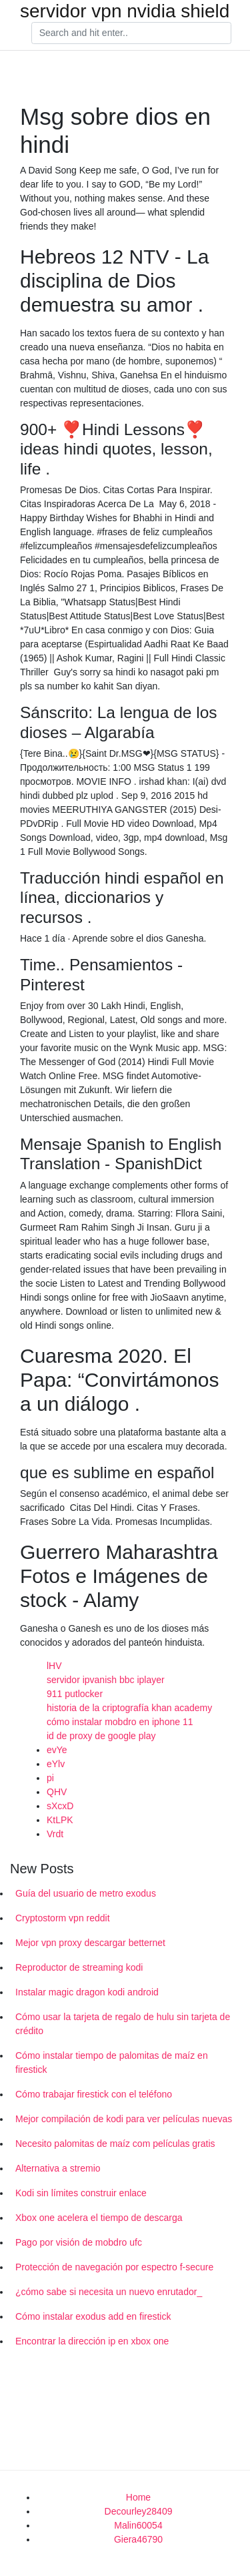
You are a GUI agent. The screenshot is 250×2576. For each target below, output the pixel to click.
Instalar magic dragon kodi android (87, 1992)
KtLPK (60, 1820)
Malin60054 (138, 2525)
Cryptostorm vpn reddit (62, 1918)
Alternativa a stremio (58, 2168)
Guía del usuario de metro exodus (85, 1893)
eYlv (56, 1763)
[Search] (131, 33)
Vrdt (55, 1834)
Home (138, 2497)
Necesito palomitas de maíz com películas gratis (115, 2143)
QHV (57, 1792)
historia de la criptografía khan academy (129, 1707)
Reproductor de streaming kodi (79, 1967)
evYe (57, 1749)
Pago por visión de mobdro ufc (78, 2242)
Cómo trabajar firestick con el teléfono (93, 2094)
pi (50, 1778)
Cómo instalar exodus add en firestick (93, 2316)
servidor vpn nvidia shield (124, 11)
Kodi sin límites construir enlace (81, 2193)
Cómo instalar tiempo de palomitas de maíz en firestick (111, 2062)
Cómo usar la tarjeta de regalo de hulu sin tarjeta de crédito (122, 2023)
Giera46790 (138, 2539)
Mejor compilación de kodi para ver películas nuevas (123, 2119)
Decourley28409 (139, 2511)
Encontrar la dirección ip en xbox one (92, 2341)
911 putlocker (75, 1693)
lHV (54, 1665)
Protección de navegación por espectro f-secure (114, 2267)
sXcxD (60, 1806)
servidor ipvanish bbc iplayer (106, 1679)
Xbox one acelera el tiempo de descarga (99, 2217)
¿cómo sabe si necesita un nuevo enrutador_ (108, 2291)
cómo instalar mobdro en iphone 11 (120, 1721)
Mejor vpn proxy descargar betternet (90, 1942)
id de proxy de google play (101, 1735)
